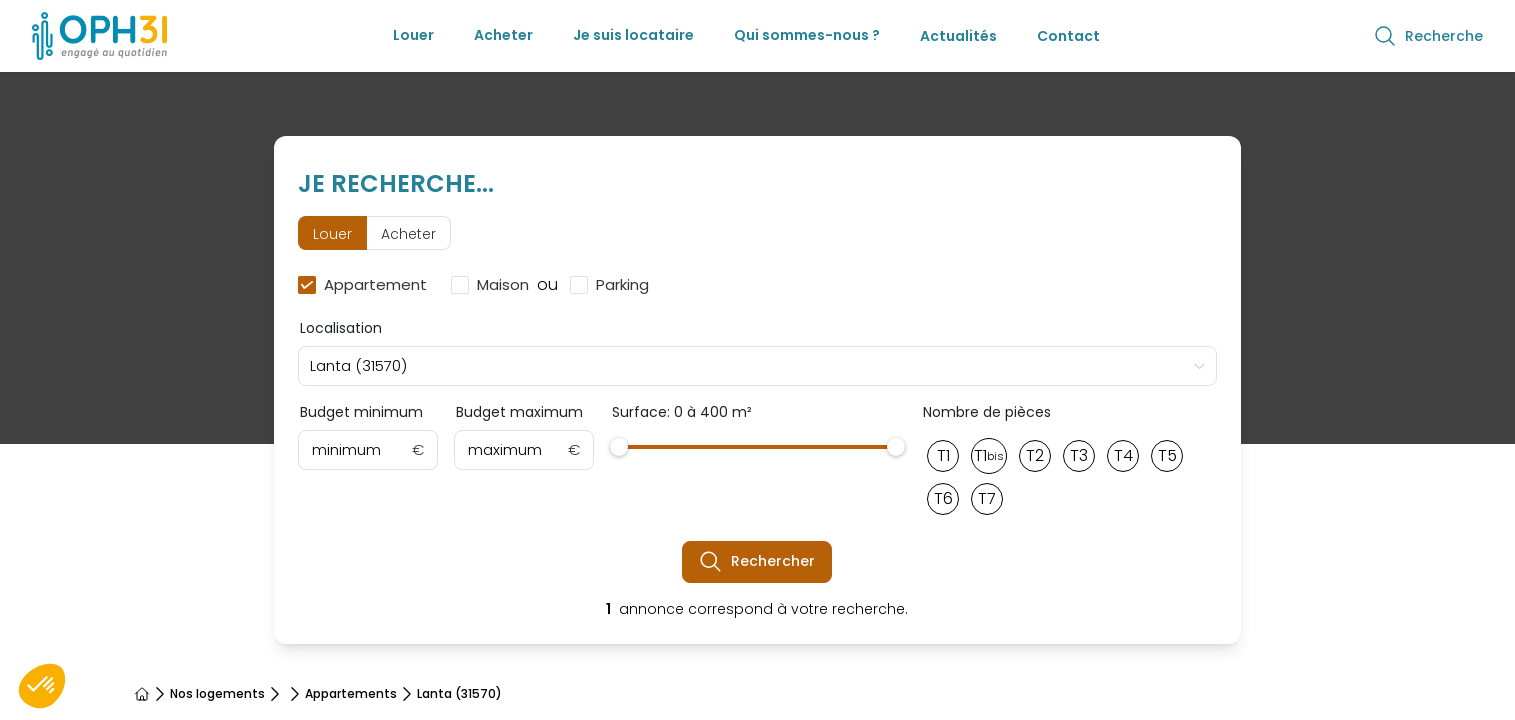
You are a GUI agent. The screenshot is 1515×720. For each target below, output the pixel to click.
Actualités (958, 36)
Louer (413, 35)
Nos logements (217, 694)
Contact (1068, 36)
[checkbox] (366, 285)
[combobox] (757, 366)
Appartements (351, 694)
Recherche (1428, 36)
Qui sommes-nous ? (807, 35)
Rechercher (757, 562)
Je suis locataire (633, 35)
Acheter (503, 35)
